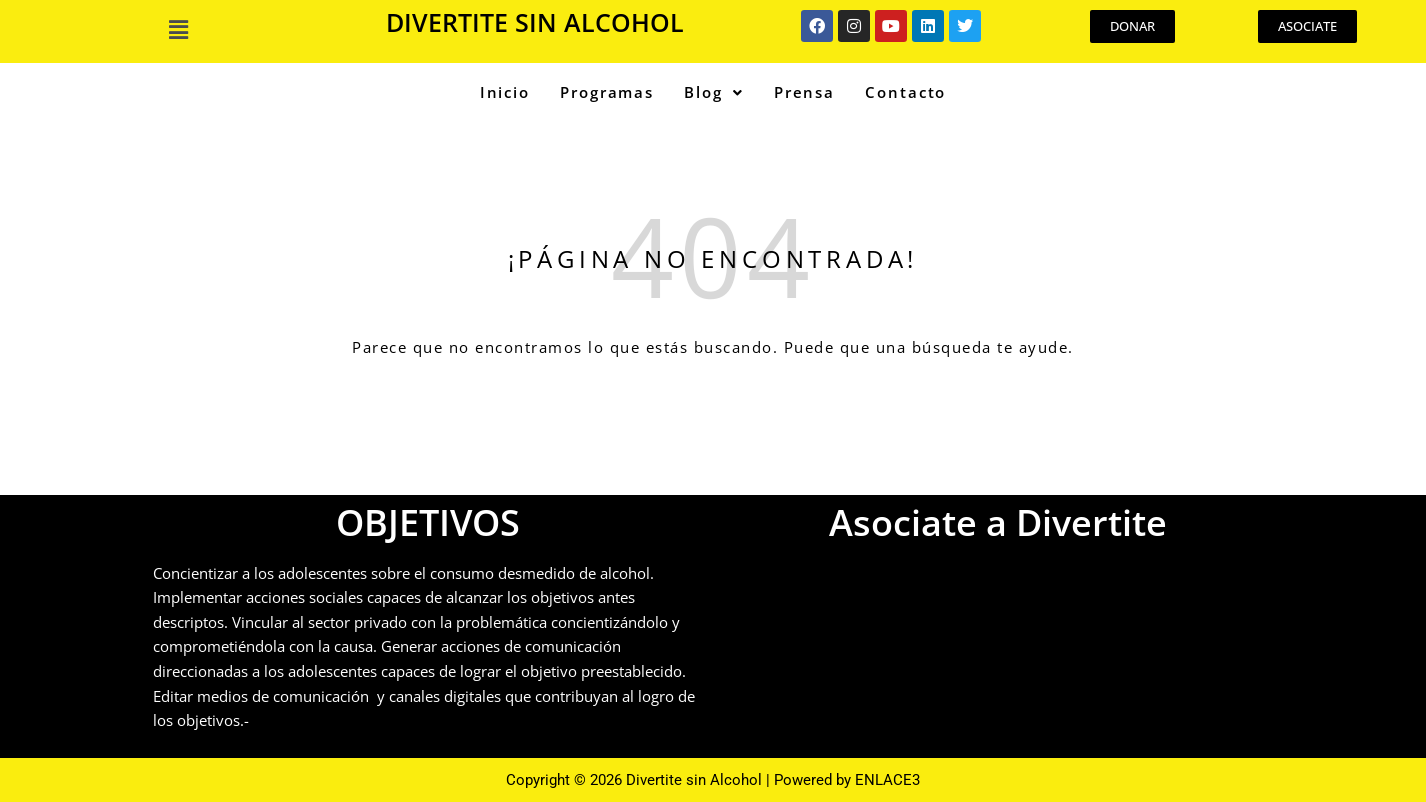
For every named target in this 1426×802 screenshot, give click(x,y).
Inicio (505, 92)
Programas (607, 92)
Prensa (804, 92)
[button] (178, 29)
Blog (714, 92)
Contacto (905, 92)
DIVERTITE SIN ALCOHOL (535, 22)
